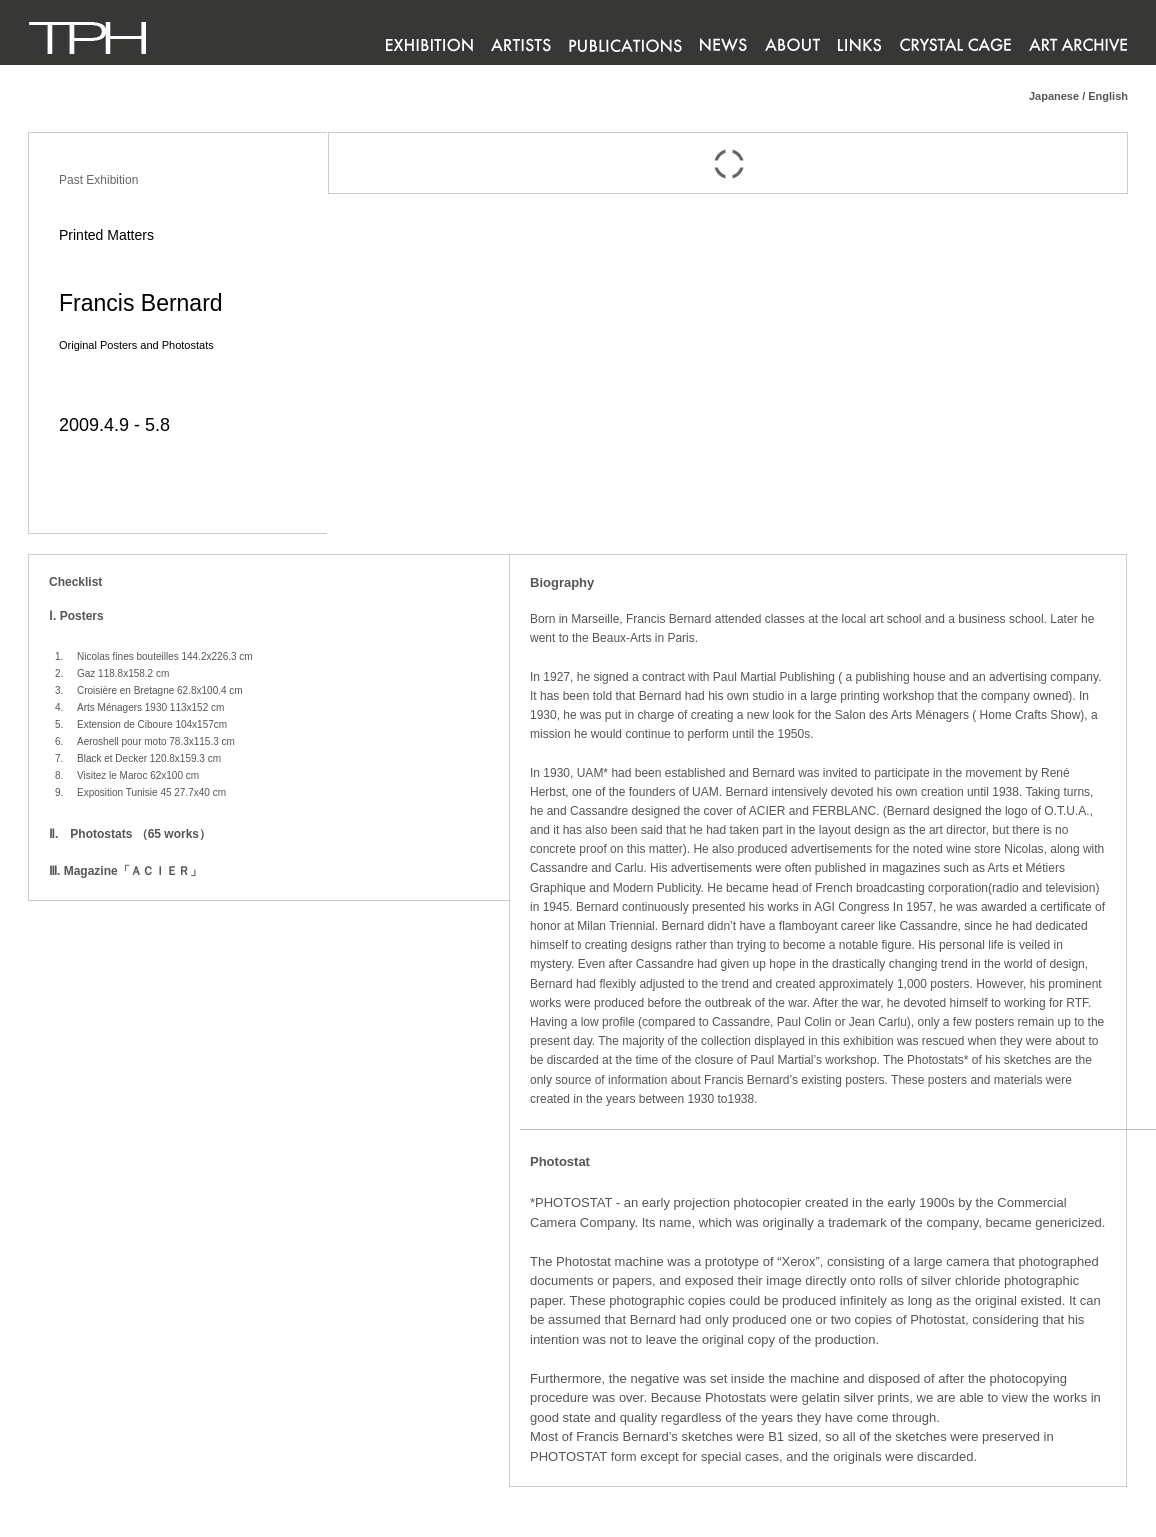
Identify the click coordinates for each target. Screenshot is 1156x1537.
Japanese (1054, 96)
